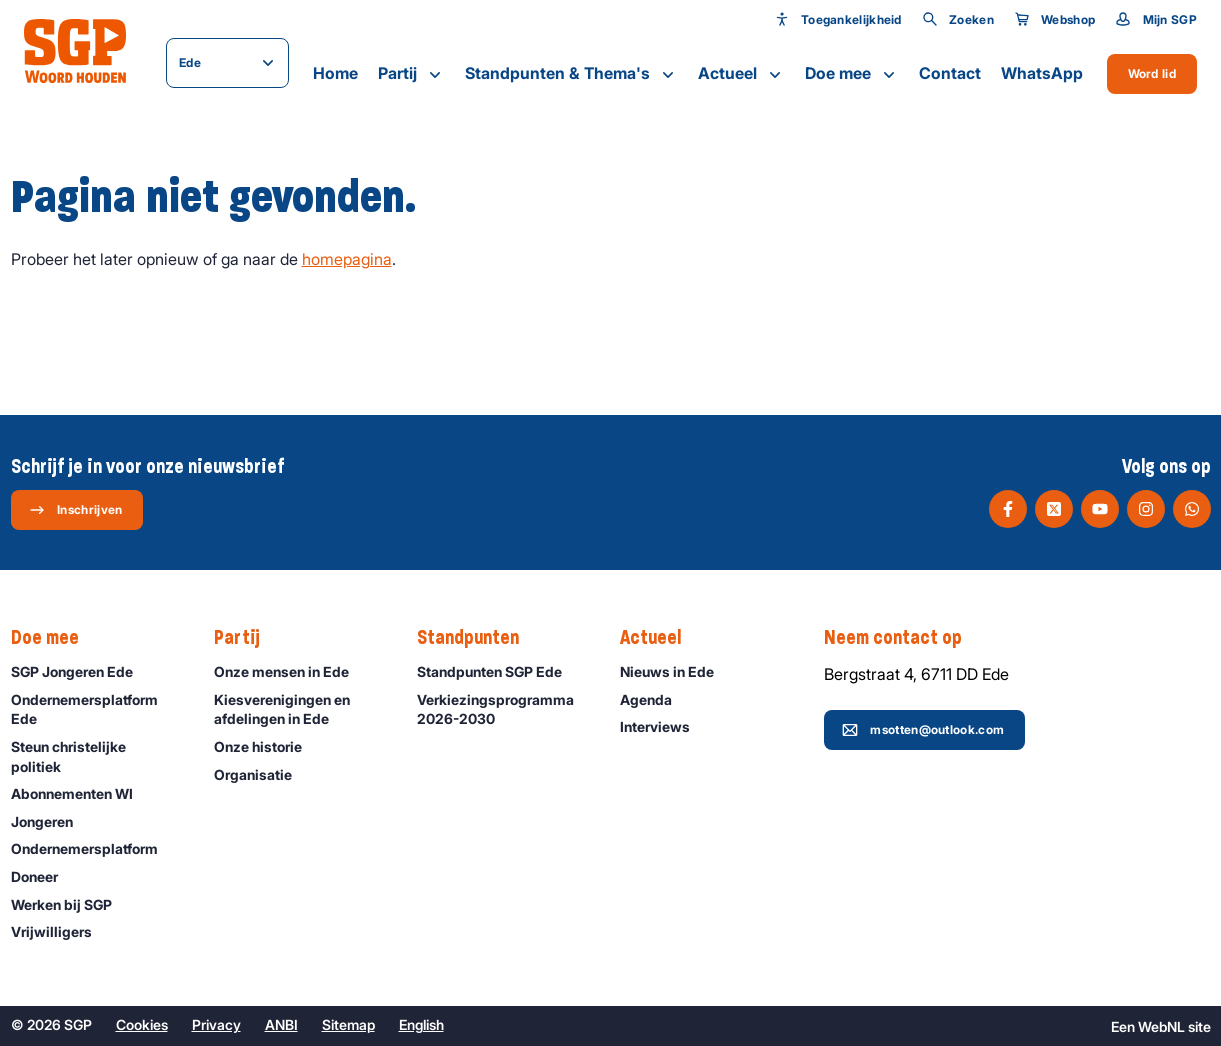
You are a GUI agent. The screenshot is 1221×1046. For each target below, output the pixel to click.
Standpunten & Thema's (571, 74)
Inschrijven (75, 510)
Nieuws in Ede (676, 671)
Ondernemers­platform (93, 848)
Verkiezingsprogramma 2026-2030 (502, 709)
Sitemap (348, 1024)
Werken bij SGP (70, 904)
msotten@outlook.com (923, 730)
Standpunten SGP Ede (498, 671)
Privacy (216, 1024)
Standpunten (478, 638)
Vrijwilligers (60, 931)
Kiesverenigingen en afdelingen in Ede (299, 709)
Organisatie (262, 774)
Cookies (142, 1024)
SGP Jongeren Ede (81, 671)
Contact (950, 73)
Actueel (741, 74)
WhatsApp (1042, 73)
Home (335, 73)
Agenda (655, 699)
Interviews (664, 726)
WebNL (1161, 1026)
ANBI (281, 1024)
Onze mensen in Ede (290, 671)
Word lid (1152, 73)
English (421, 1024)
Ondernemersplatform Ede (96, 709)
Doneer (43, 876)
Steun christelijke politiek (96, 756)
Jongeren (51, 821)
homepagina (347, 259)
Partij (411, 74)
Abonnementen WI (81, 793)
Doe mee (852, 74)
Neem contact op (903, 638)
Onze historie (267, 746)
